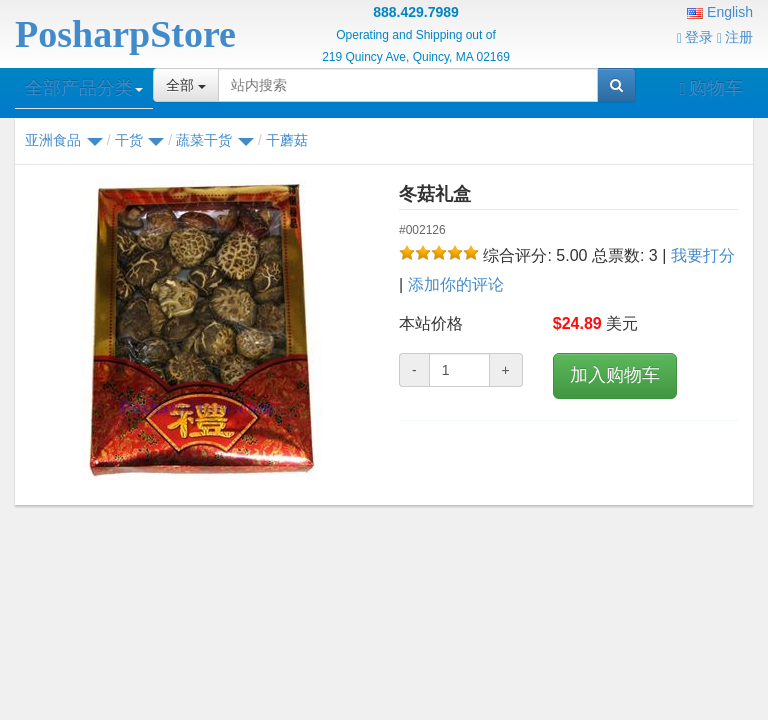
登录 (695, 37)
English (720, 12)
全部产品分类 (84, 88)
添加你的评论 (456, 284)
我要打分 (703, 255)
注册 (735, 37)
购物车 (711, 88)
